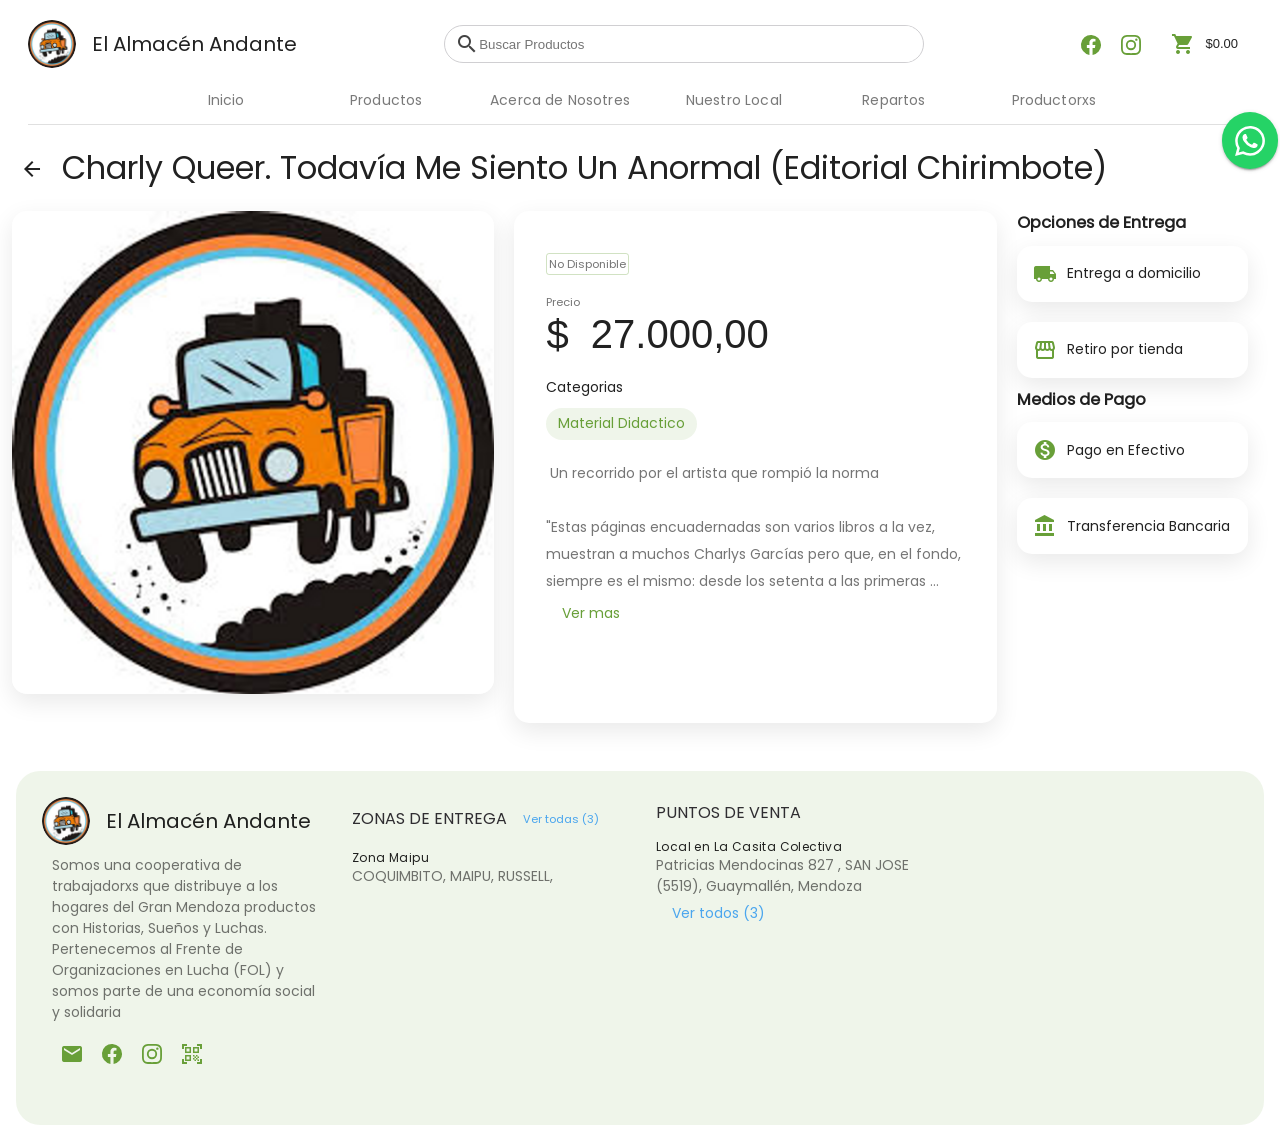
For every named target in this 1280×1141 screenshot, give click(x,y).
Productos (386, 100)
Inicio (226, 100)
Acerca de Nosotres (560, 100)
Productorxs (1054, 100)
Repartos (893, 100)
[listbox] (755, 424)
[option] (621, 424)
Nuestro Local (734, 100)
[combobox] (696, 44)
